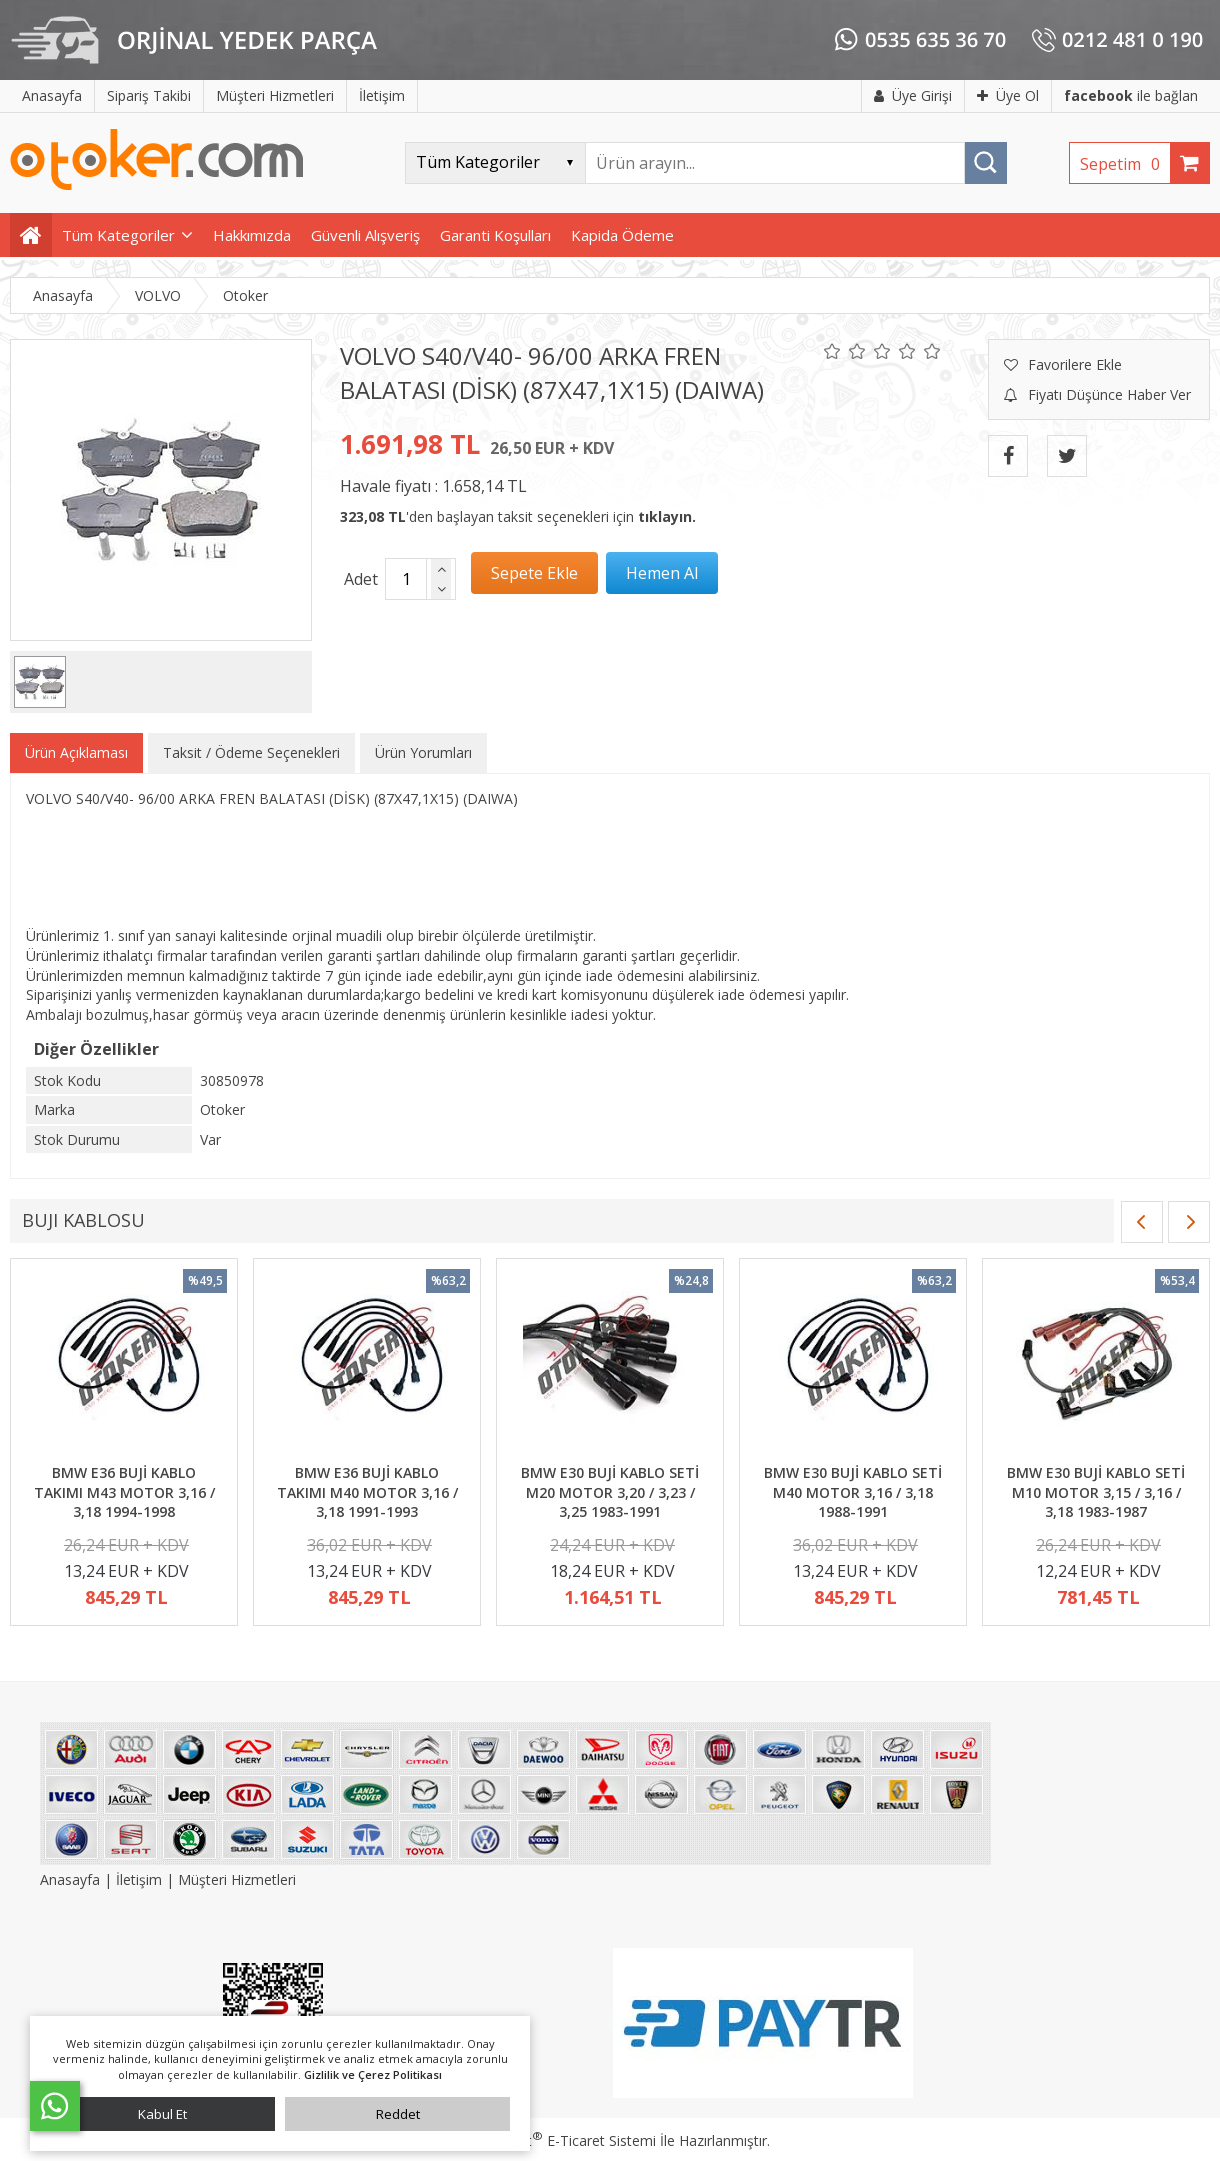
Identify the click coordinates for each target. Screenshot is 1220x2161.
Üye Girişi (913, 95)
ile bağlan (1131, 95)
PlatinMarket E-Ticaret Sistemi (553, 2140)
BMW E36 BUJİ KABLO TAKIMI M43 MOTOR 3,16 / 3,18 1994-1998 (124, 1492)
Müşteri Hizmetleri (237, 1879)
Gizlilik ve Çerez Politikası (373, 2074)
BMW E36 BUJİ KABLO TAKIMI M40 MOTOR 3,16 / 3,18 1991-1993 (367, 1492)
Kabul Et (162, 2114)
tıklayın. (667, 516)
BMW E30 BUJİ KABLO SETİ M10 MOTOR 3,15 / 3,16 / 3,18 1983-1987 (1096, 1492)
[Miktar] (406, 579)
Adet (361, 579)
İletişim (139, 1879)
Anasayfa (72, 1879)
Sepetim (1125, 164)
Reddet (398, 2114)
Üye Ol (1008, 95)
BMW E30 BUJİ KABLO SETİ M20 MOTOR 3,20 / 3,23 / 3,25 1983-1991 (610, 1492)
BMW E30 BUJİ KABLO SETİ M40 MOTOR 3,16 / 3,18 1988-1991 (853, 1492)
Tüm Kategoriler (118, 235)
